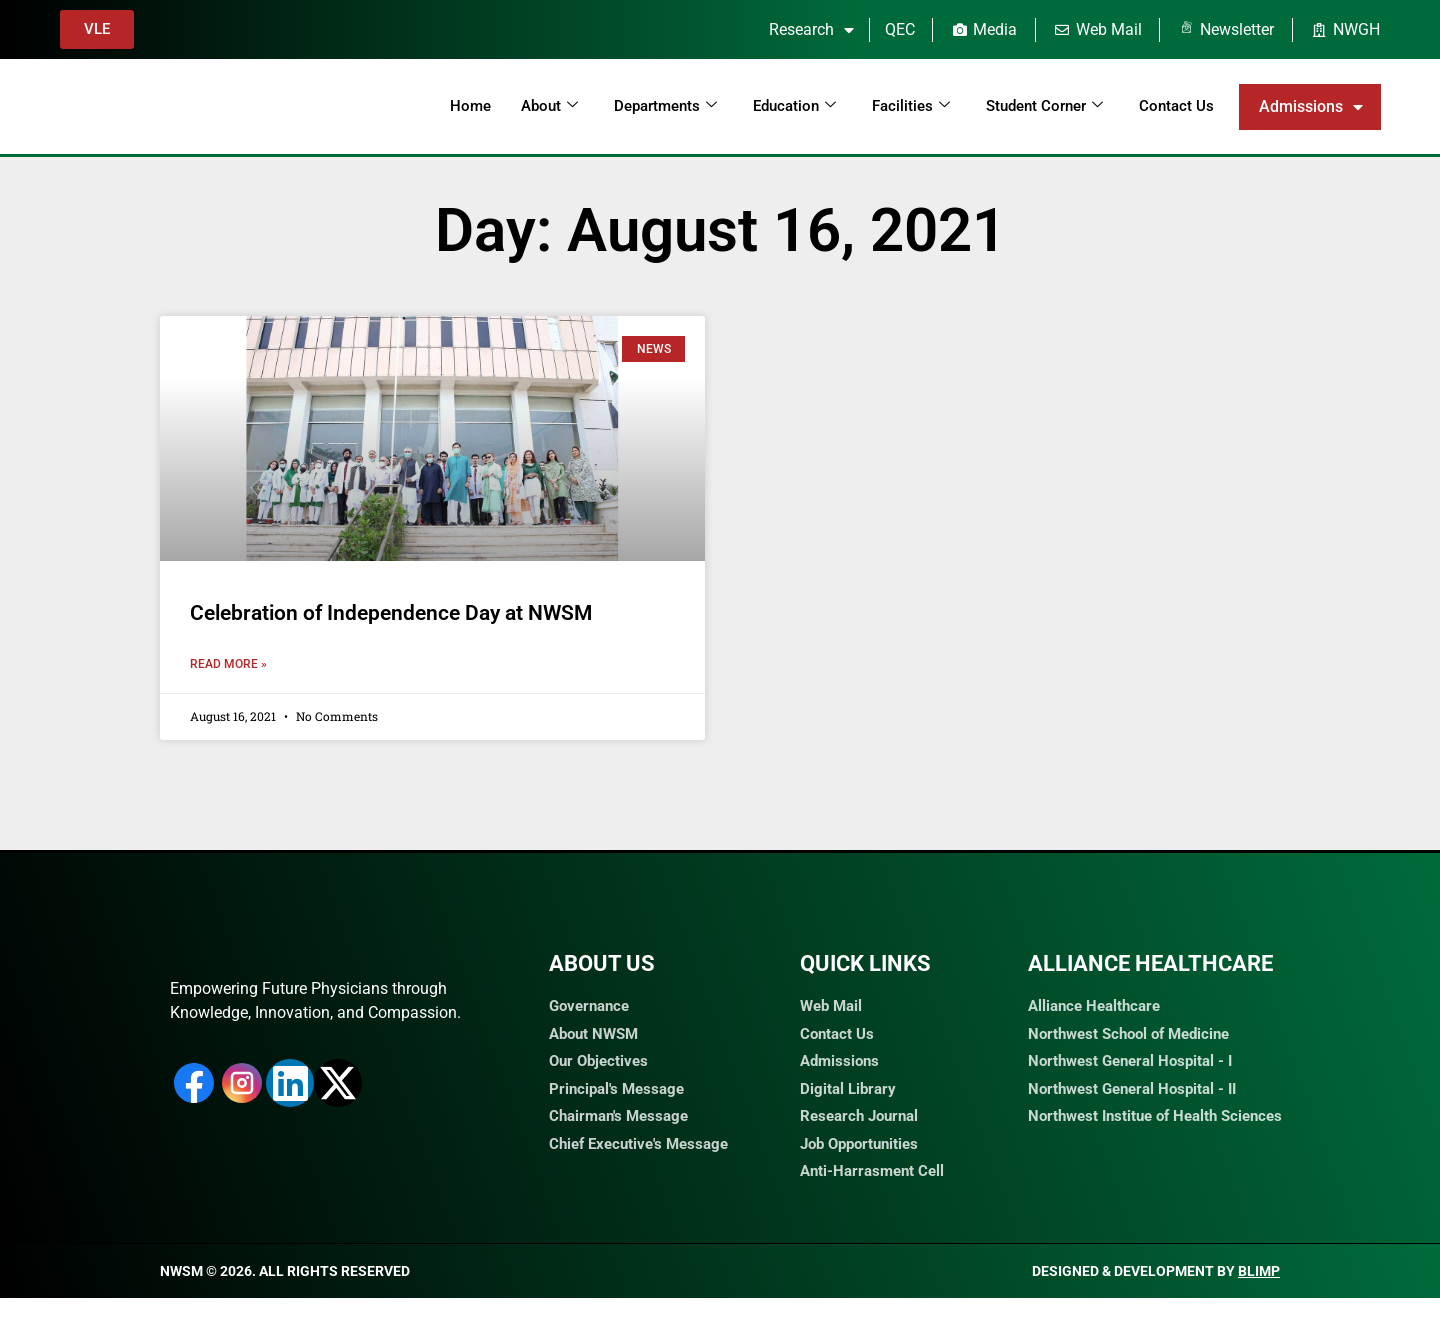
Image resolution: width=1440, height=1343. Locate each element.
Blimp (1259, 1316)
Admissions (1311, 107)
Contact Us (1176, 106)
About (549, 106)
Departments (665, 106)
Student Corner (1044, 106)
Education (794, 106)
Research (811, 30)
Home (470, 106)
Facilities (911, 106)
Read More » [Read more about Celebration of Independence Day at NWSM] (228, 664)
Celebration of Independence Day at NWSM (391, 613)
